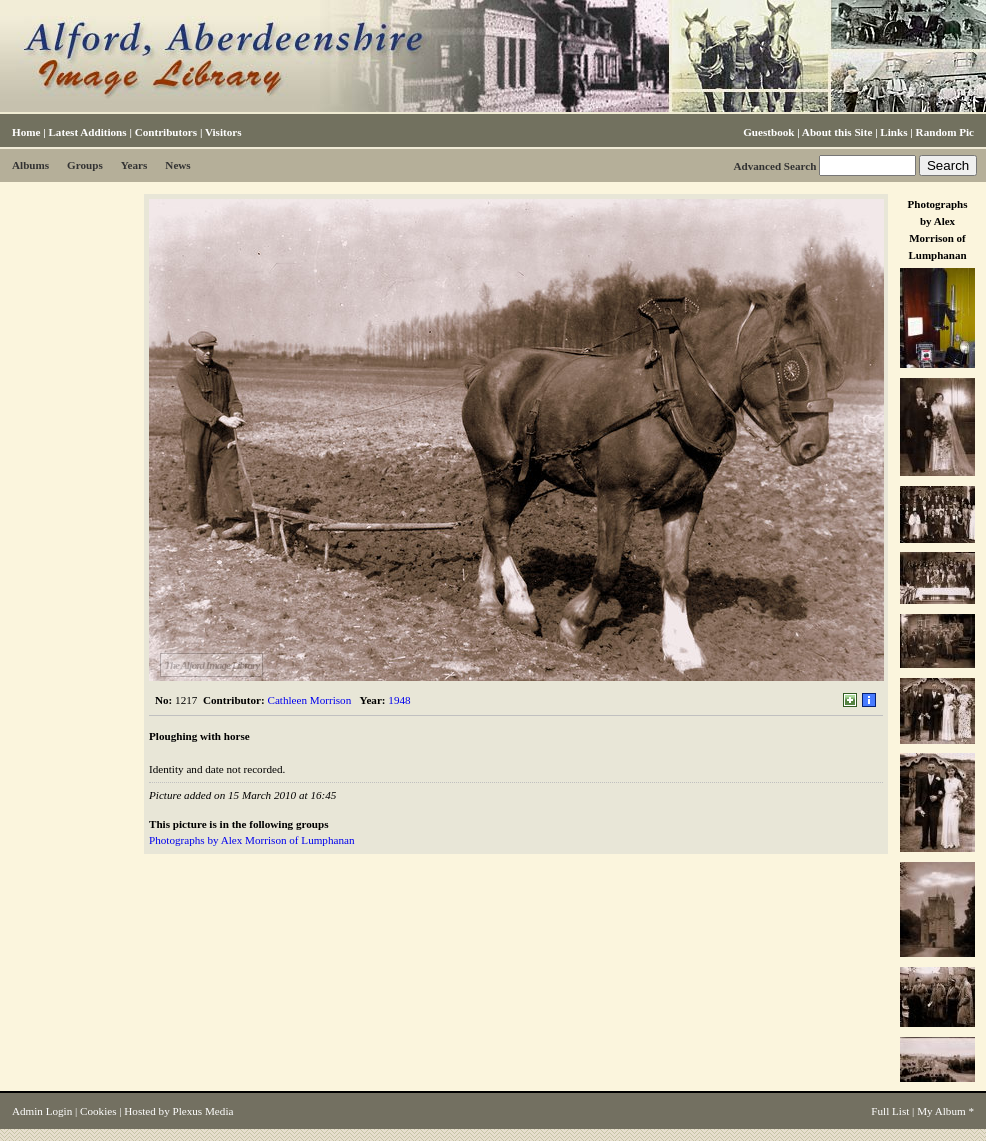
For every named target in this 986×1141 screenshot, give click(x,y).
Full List (890, 1111)
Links (893, 132)
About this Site (837, 132)
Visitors (223, 132)
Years (134, 165)
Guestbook (768, 132)
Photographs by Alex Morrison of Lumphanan (251, 840)
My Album (941, 1111)
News (177, 165)
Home (26, 132)
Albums (30, 165)
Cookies (98, 1111)
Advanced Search (774, 166)
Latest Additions (87, 132)
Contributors (166, 132)
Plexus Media (203, 1111)
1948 (399, 700)
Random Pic (945, 132)
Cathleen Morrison (310, 700)
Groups (85, 165)
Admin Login (42, 1111)
